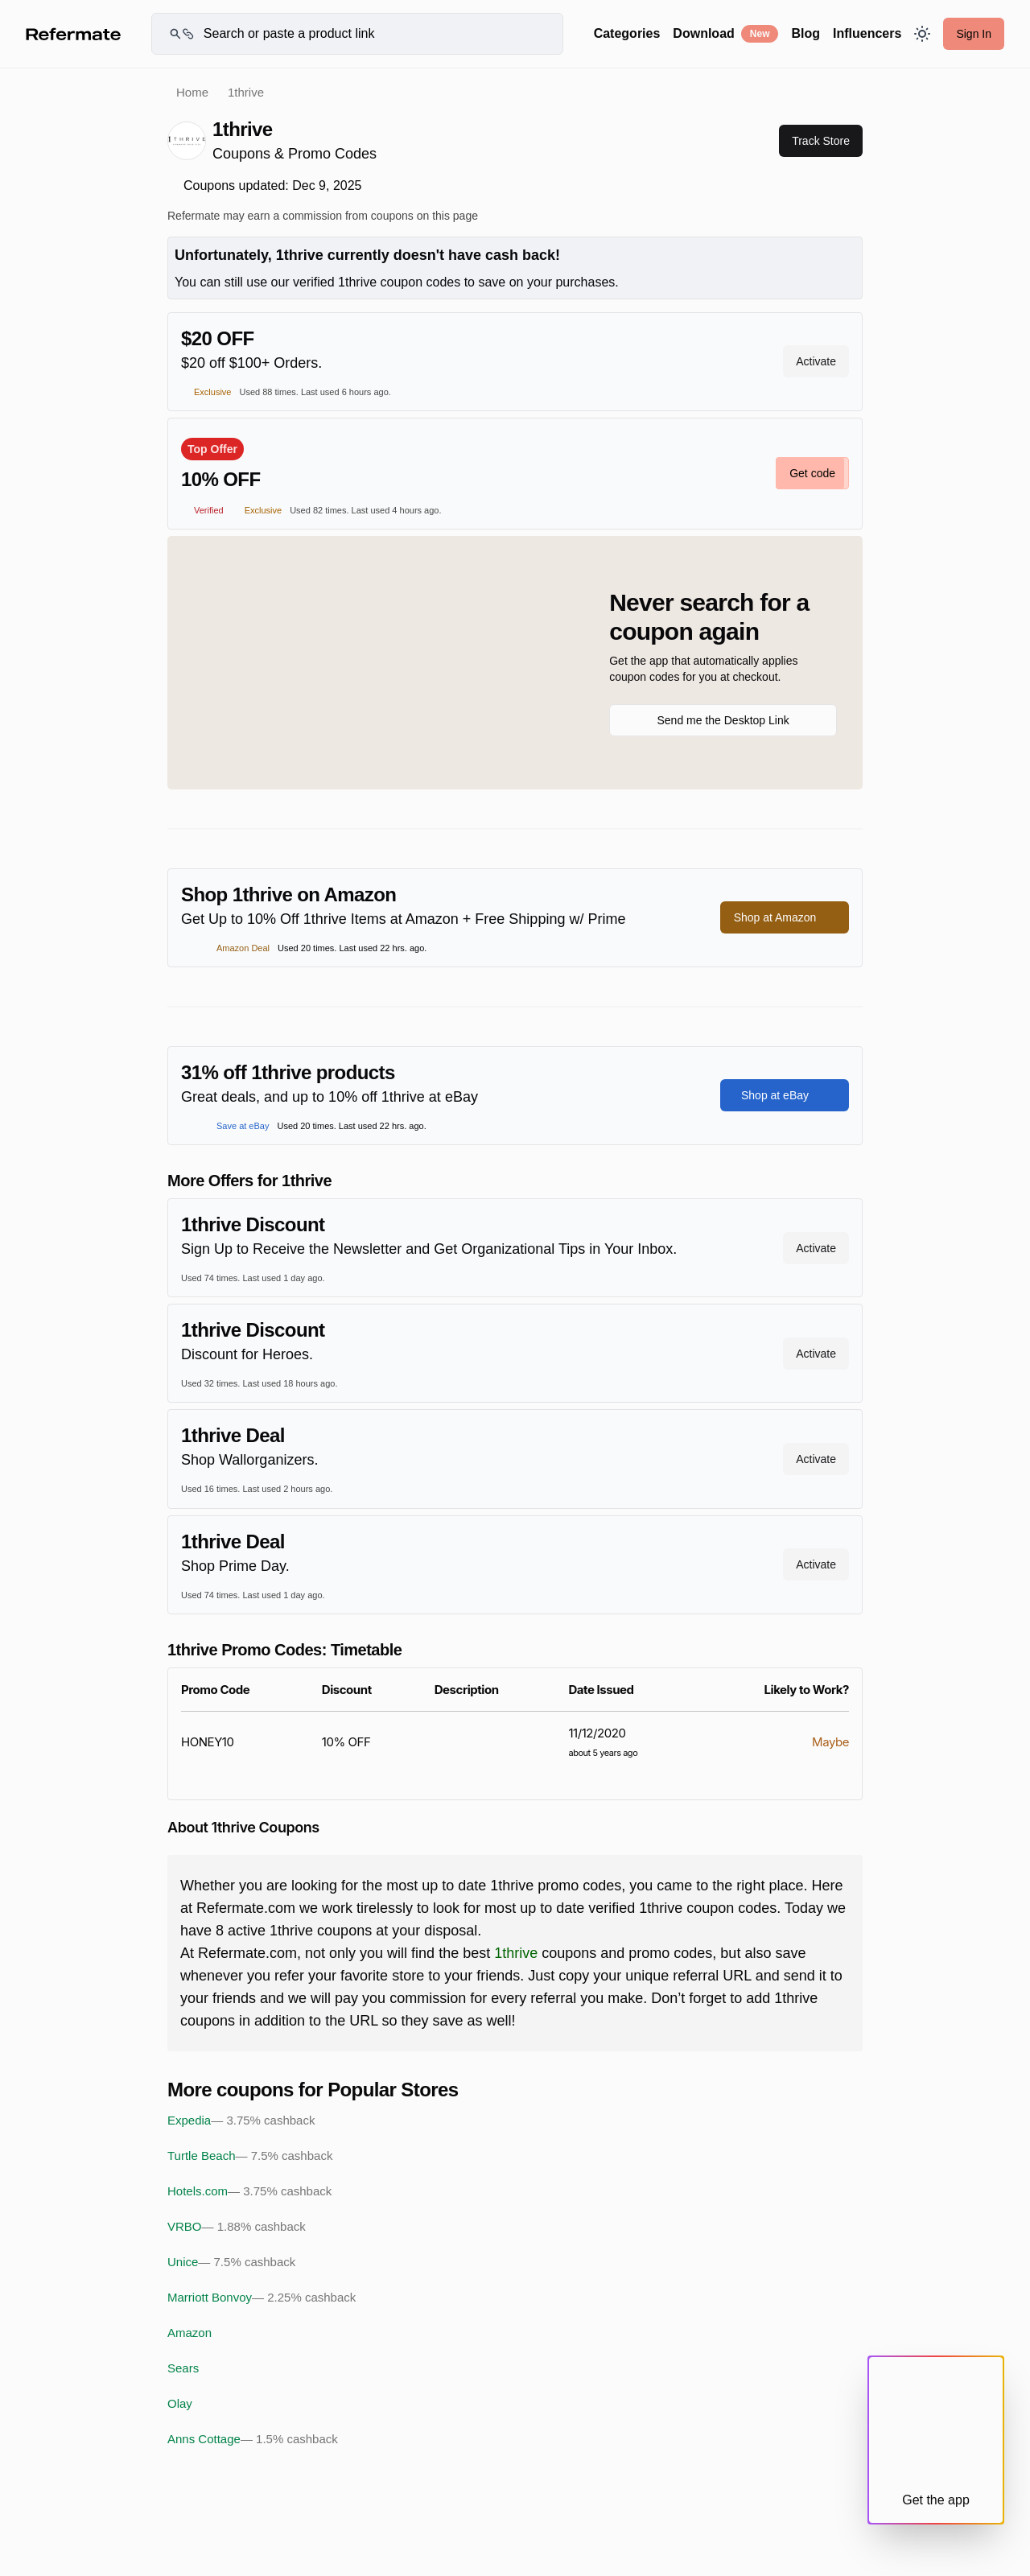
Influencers (867, 33)
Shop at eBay (784, 1095)
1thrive (516, 1953)
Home (192, 92)
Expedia (241, 2120)
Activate (816, 361)
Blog (805, 33)
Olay (179, 2403)
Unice (231, 2262)
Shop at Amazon (785, 917)
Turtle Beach (249, 2156)
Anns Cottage (252, 2439)
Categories (627, 33)
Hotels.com (249, 2191)
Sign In (973, 33)
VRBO (236, 2226)
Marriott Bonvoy (261, 2297)
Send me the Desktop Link (723, 720)
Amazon (189, 2332)
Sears (183, 2368)
